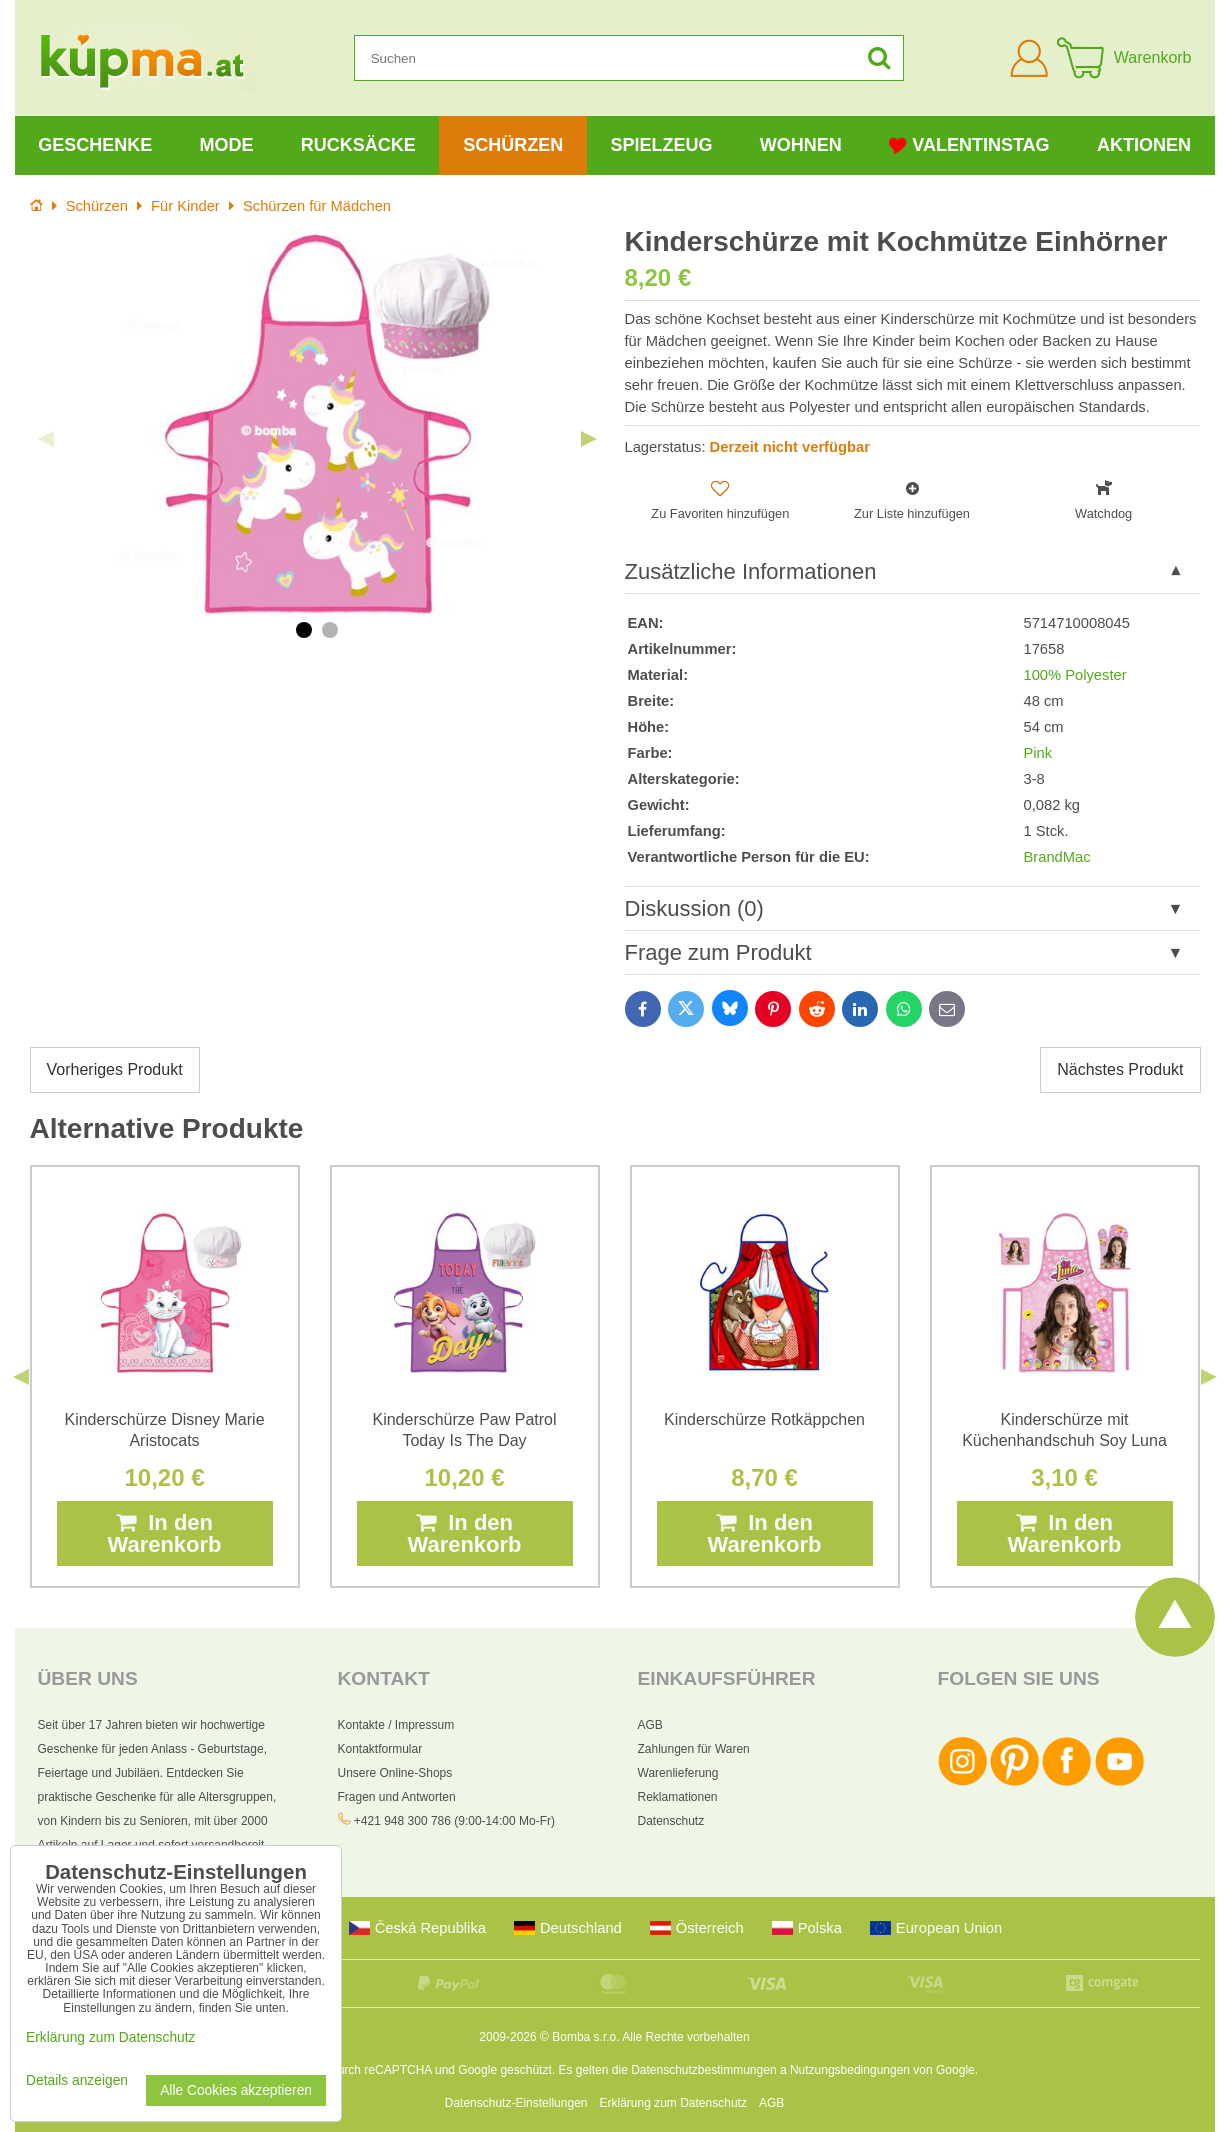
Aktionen (1144, 145)
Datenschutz (671, 1821)
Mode (227, 145)
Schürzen (513, 145)
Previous (46, 439)
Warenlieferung (678, 1773)
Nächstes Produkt (1120, 1069)
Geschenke (95, 145)
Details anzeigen (77, 2080)
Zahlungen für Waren (694, 1749)
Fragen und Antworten (397, 1797)
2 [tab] (330, 630)
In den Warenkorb (164, 1533)
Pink (1038, 753)
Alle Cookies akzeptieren (236, 2090)
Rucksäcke (358, 145)
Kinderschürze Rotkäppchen (764, 1419)
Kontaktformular (380, 1749)
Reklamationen (678, 1797)
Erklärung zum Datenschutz (673, 2103)
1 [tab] (304, 630)
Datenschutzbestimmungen (703, 2070)
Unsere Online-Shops (395, 1773)
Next (589, 439)
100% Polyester (1075, 675)
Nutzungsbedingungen (850, 2070)
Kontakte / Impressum (396, 1725)
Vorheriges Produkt (115, 1069)
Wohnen (801, 145)
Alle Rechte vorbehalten (685, 2037)
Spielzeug (661, 145)
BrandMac (1057, 857)
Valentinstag (969, 145)
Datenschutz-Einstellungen (516, 2103)
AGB (650, 1725)
